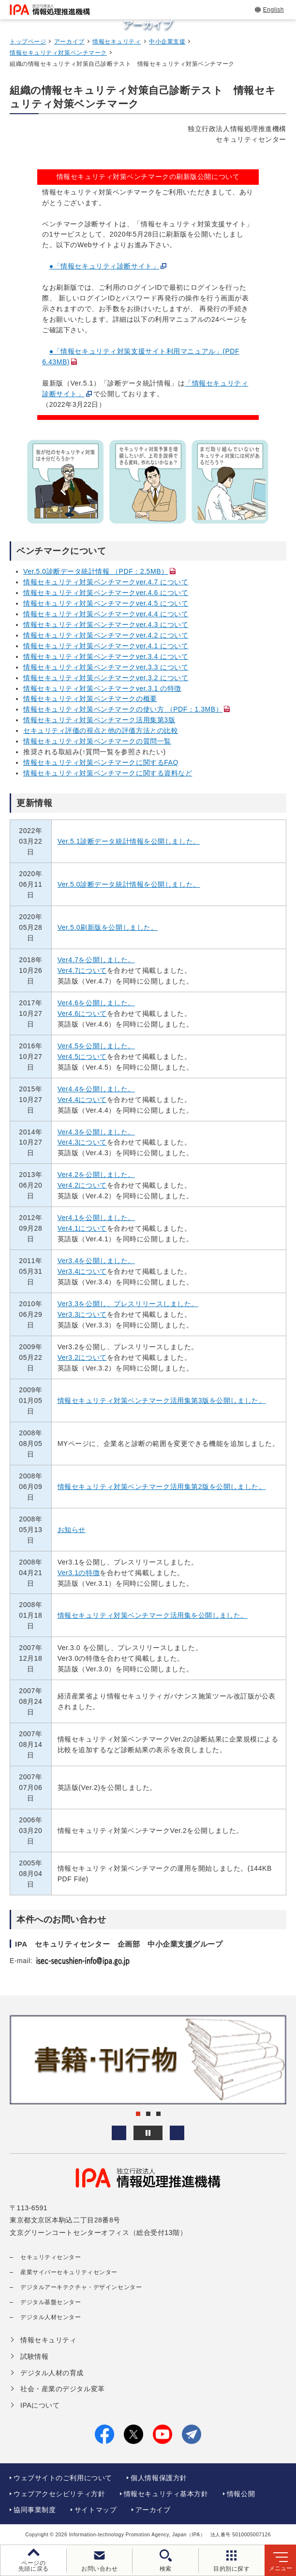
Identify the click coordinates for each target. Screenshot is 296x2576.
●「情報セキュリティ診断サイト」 (104, 266)
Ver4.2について (82, 1185)
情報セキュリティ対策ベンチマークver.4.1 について (106, 646)
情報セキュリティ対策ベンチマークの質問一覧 (97, 741)
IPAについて (39, 2405)
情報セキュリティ (116, 41)
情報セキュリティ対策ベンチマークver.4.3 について (106, 624)
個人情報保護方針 (159, 2478)
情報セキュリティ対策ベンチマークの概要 (90, 698)
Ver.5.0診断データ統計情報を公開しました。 (129, 884)
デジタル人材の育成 (52, 2373)
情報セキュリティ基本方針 (166, 2494)
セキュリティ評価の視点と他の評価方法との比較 (100, 730)
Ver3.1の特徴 (79, 1573)
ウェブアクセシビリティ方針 (59, 2494)
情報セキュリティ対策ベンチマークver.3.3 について (106, 667)
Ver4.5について (82, 1056)
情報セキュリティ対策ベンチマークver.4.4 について (106, 614)
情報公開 (241, 2494)
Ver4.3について (82, 1142)
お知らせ (72, 1530)
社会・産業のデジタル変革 (62, 2389)
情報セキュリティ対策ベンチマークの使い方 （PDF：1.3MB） (122, 709)
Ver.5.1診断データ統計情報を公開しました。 (129, 841)
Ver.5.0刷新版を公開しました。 (108, 927)
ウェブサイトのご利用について (63, 2478)
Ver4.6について (82, 1013)
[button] (119, 2133)
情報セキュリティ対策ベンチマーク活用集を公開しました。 (153, 1615)
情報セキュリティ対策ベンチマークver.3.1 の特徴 (102, 688)
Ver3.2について (82, 1357)
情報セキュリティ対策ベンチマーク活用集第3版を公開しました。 (162, 1400)
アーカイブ (69, 41)
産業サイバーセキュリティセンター (69, 2272)
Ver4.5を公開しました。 (96, 1046)
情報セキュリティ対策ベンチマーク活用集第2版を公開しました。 (162, 1486)
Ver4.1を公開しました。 (96, 1217)
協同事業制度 (35, 2510)
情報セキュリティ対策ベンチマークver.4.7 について (106, 582)
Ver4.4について (82, 1099)
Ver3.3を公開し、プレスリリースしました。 (128, 1304)
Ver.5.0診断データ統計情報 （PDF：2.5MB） (95, 571)
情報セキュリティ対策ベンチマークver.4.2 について (106, 635)
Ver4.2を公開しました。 (96, 1174)
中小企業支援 (167, 41)
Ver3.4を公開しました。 (96, 1261)
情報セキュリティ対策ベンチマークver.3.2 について (106, 678)
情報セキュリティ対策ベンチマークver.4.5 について (106, 603)
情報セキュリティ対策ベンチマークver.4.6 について (106, 592)
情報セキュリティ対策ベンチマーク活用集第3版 (99, 720)
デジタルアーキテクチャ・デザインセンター (81, 2287)
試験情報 (34, 2356)
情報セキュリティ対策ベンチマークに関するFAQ (100, 762)
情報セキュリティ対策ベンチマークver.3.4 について (106, 656)
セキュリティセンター (50, 2257)
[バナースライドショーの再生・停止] (148, 2133)
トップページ (28, 41)
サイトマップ (95, 2510)
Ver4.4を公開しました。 (96, 1089)
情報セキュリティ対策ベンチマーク (58, 52)
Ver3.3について (82, 1314)
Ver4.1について (82, 1228)
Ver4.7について (82, 970)
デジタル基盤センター (50, 2302)
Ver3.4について (82, 1271)
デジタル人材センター (50, 2317)
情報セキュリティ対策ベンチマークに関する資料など (107, 773)
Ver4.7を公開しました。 (96, 960)
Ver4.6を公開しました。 (96, 1003)
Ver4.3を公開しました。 (96, 1132)
